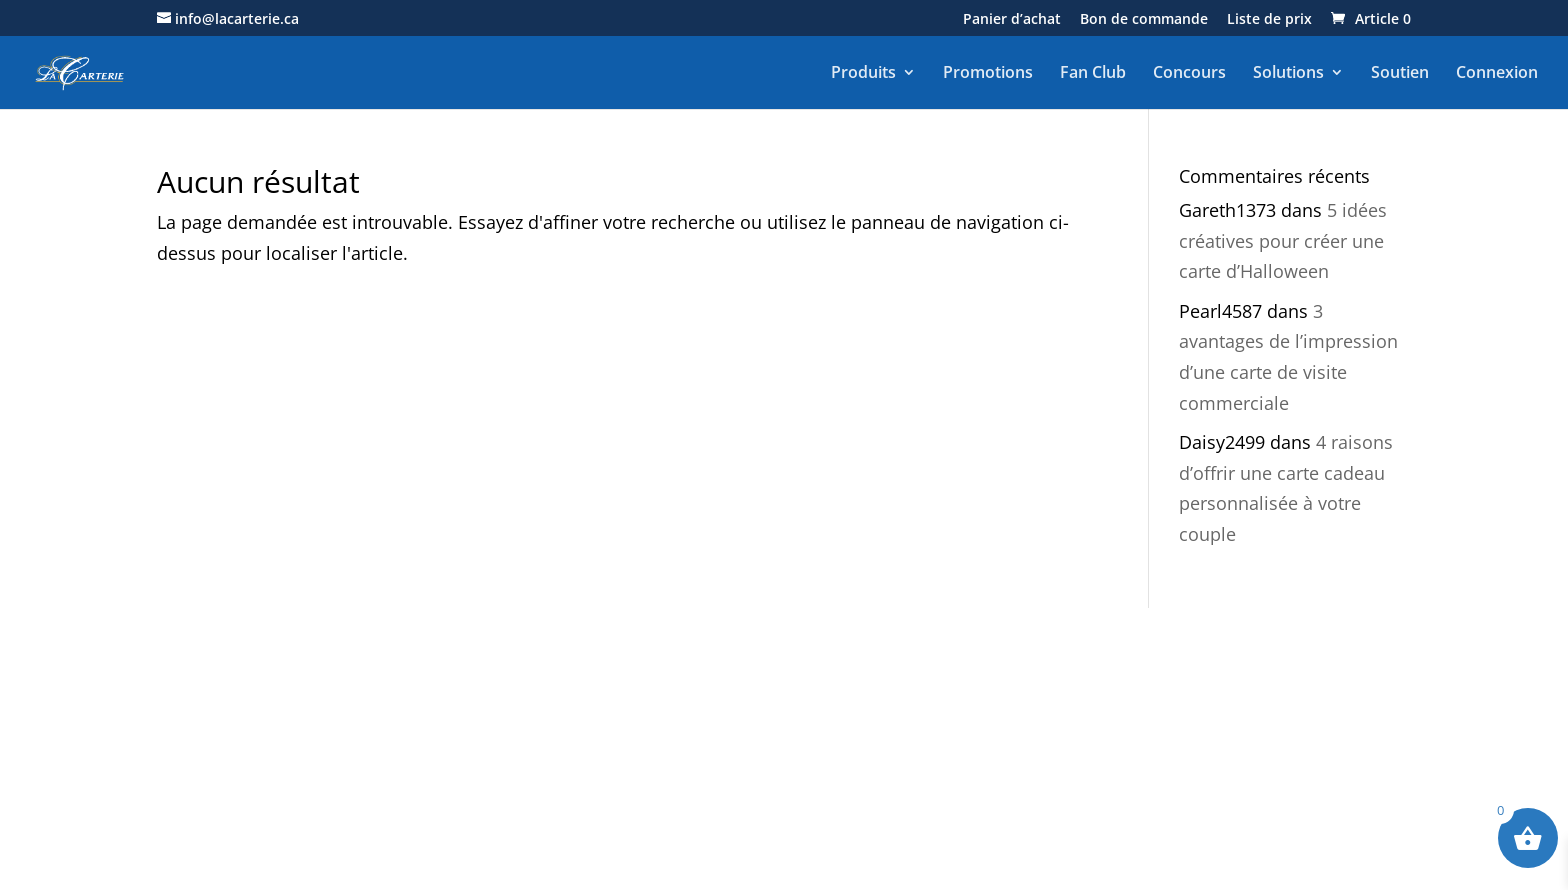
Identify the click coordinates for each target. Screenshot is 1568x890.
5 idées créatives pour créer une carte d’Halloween (1283, 240)
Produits (863, 73)
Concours (1189, 73)
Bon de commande (1144, 20)
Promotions (988, 73)
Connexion (1497, 73)
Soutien (1400, 73)
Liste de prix (1269, 20)
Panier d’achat (1012, 20)
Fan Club (1093, 73)
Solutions (1288, 73)
